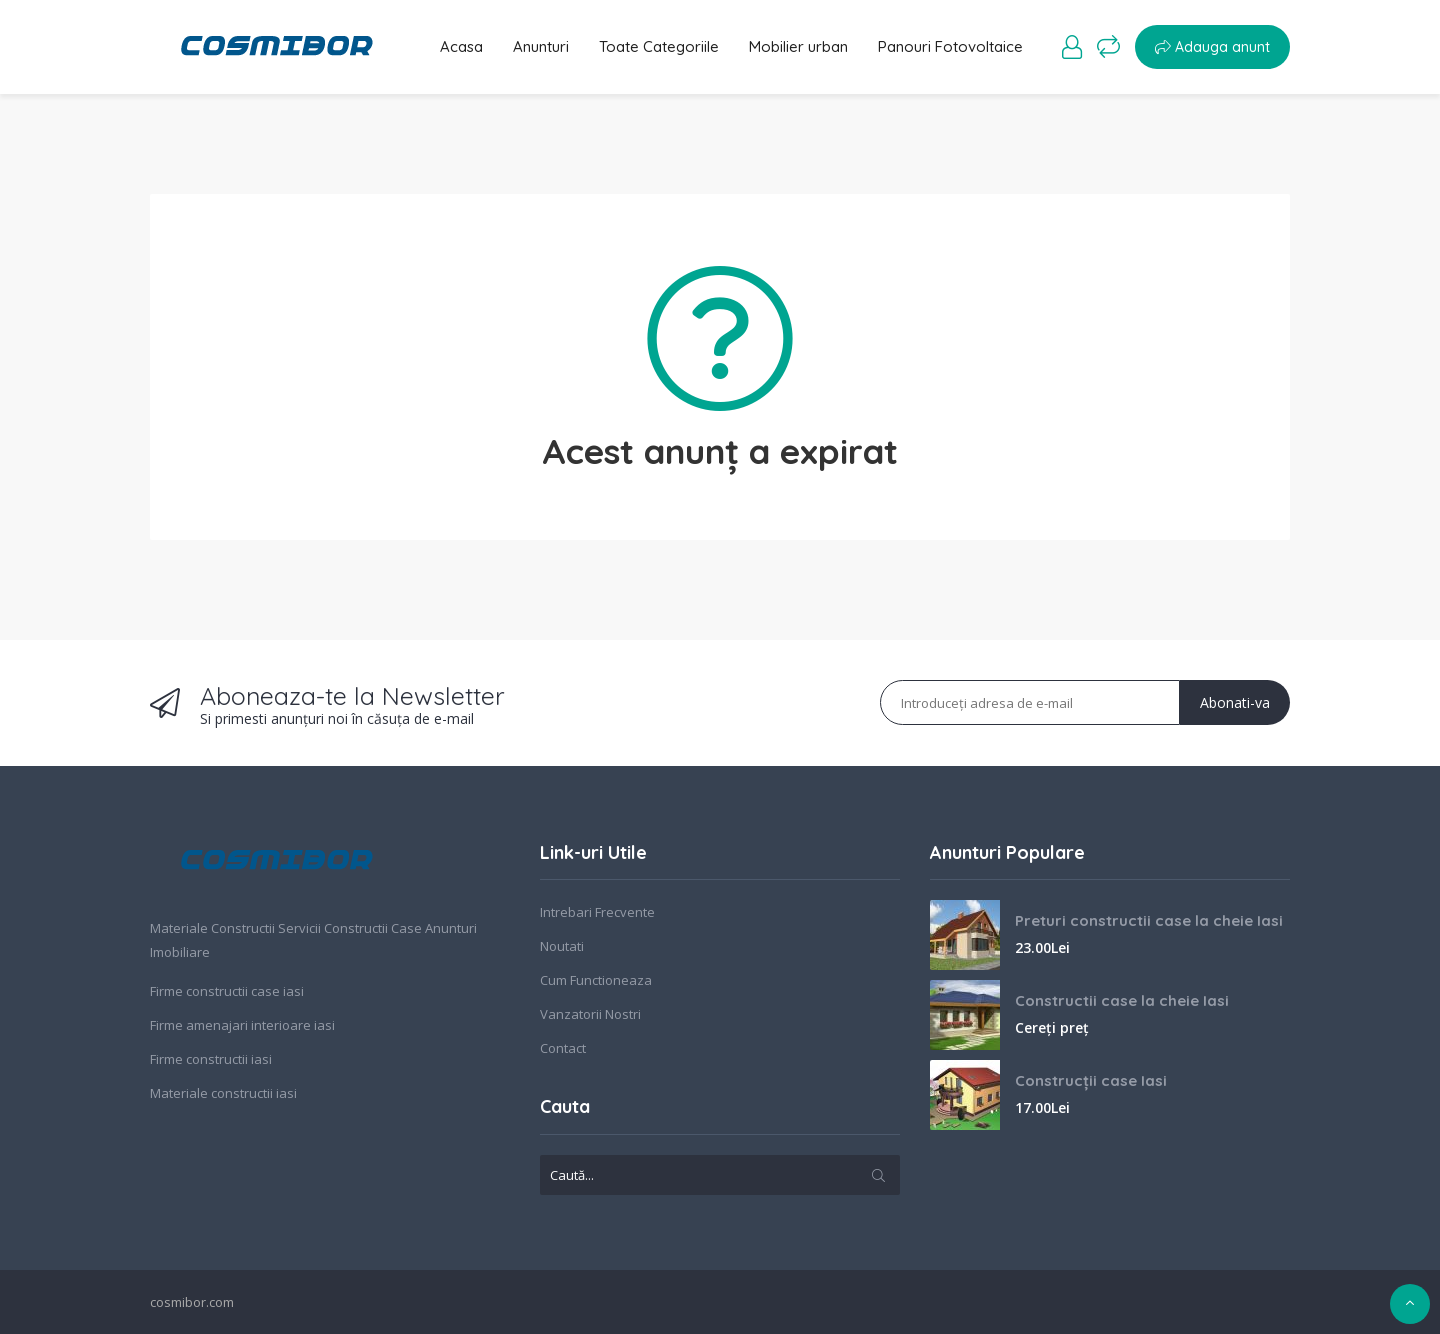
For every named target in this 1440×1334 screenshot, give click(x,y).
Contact (563, 1048)
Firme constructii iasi (211, 1059)
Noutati (562, 946)
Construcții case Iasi (1091, 1080)
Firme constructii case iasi (227, 991)
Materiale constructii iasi (223, 1093)
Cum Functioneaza (596, 980)
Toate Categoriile (659, 46)
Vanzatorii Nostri (590, 1014)
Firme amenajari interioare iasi (242, 1025)
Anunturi (541, 46)
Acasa (461, 46)
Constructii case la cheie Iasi (1122, 1000)
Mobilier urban (798, 46)
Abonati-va (1235, 702)
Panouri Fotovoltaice (950, 46)
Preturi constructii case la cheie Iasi (1149, 920)
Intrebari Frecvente (597, 912)
